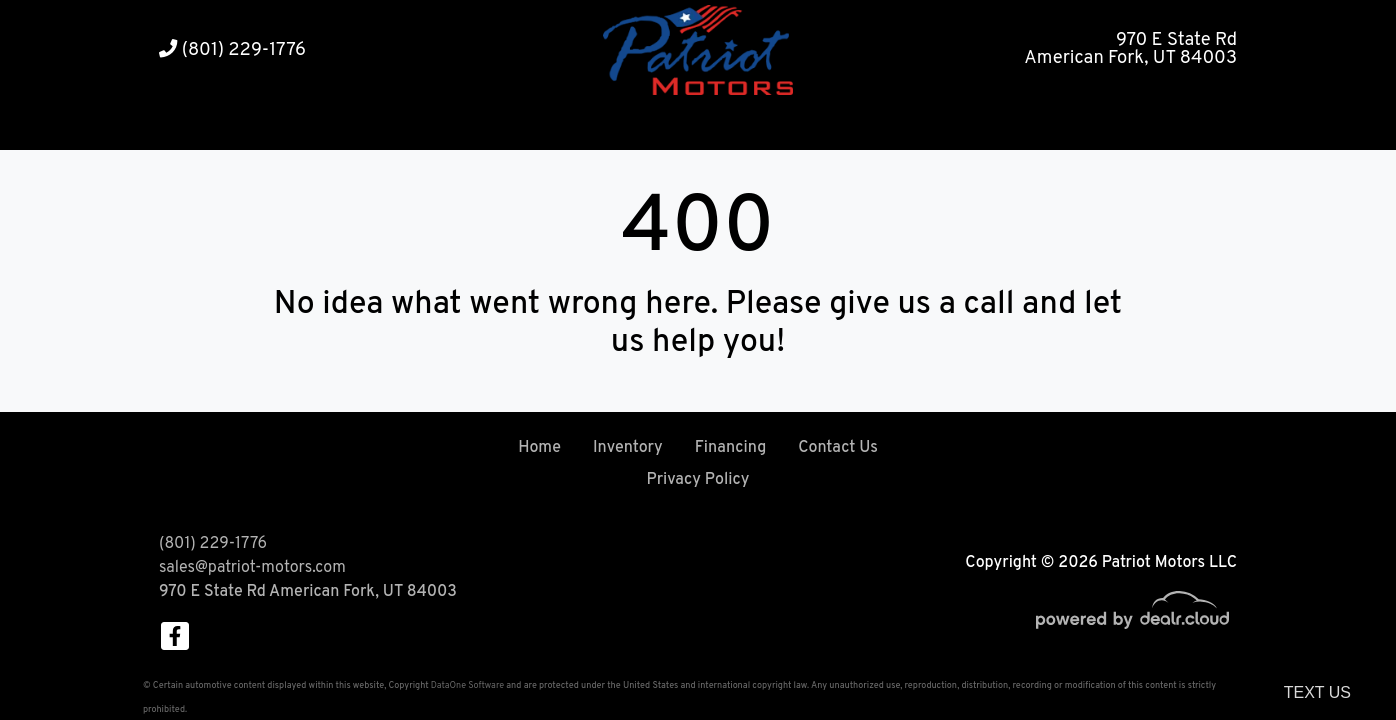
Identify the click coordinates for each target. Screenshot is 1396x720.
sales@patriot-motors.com (252, 568)
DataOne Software (467, 685)
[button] (638, 125)
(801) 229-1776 (232, 50)
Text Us (1317, 692)
